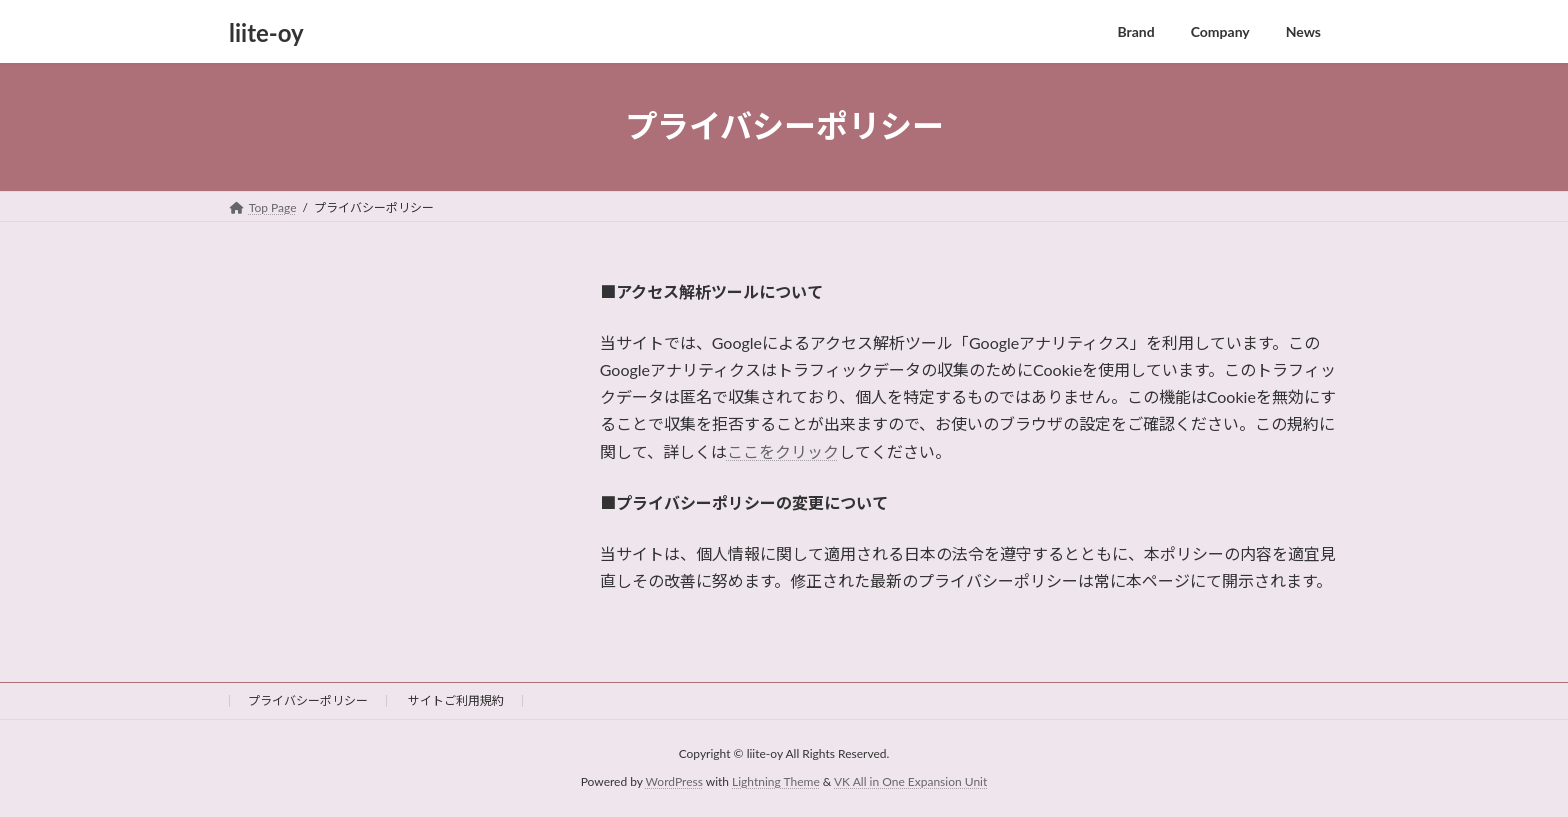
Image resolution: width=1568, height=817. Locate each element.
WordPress (674, 782)
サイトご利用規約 (456, 700)
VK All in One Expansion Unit (910, 782)
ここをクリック (783, 451)
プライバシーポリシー (308, 700)
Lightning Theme (776, 782)
